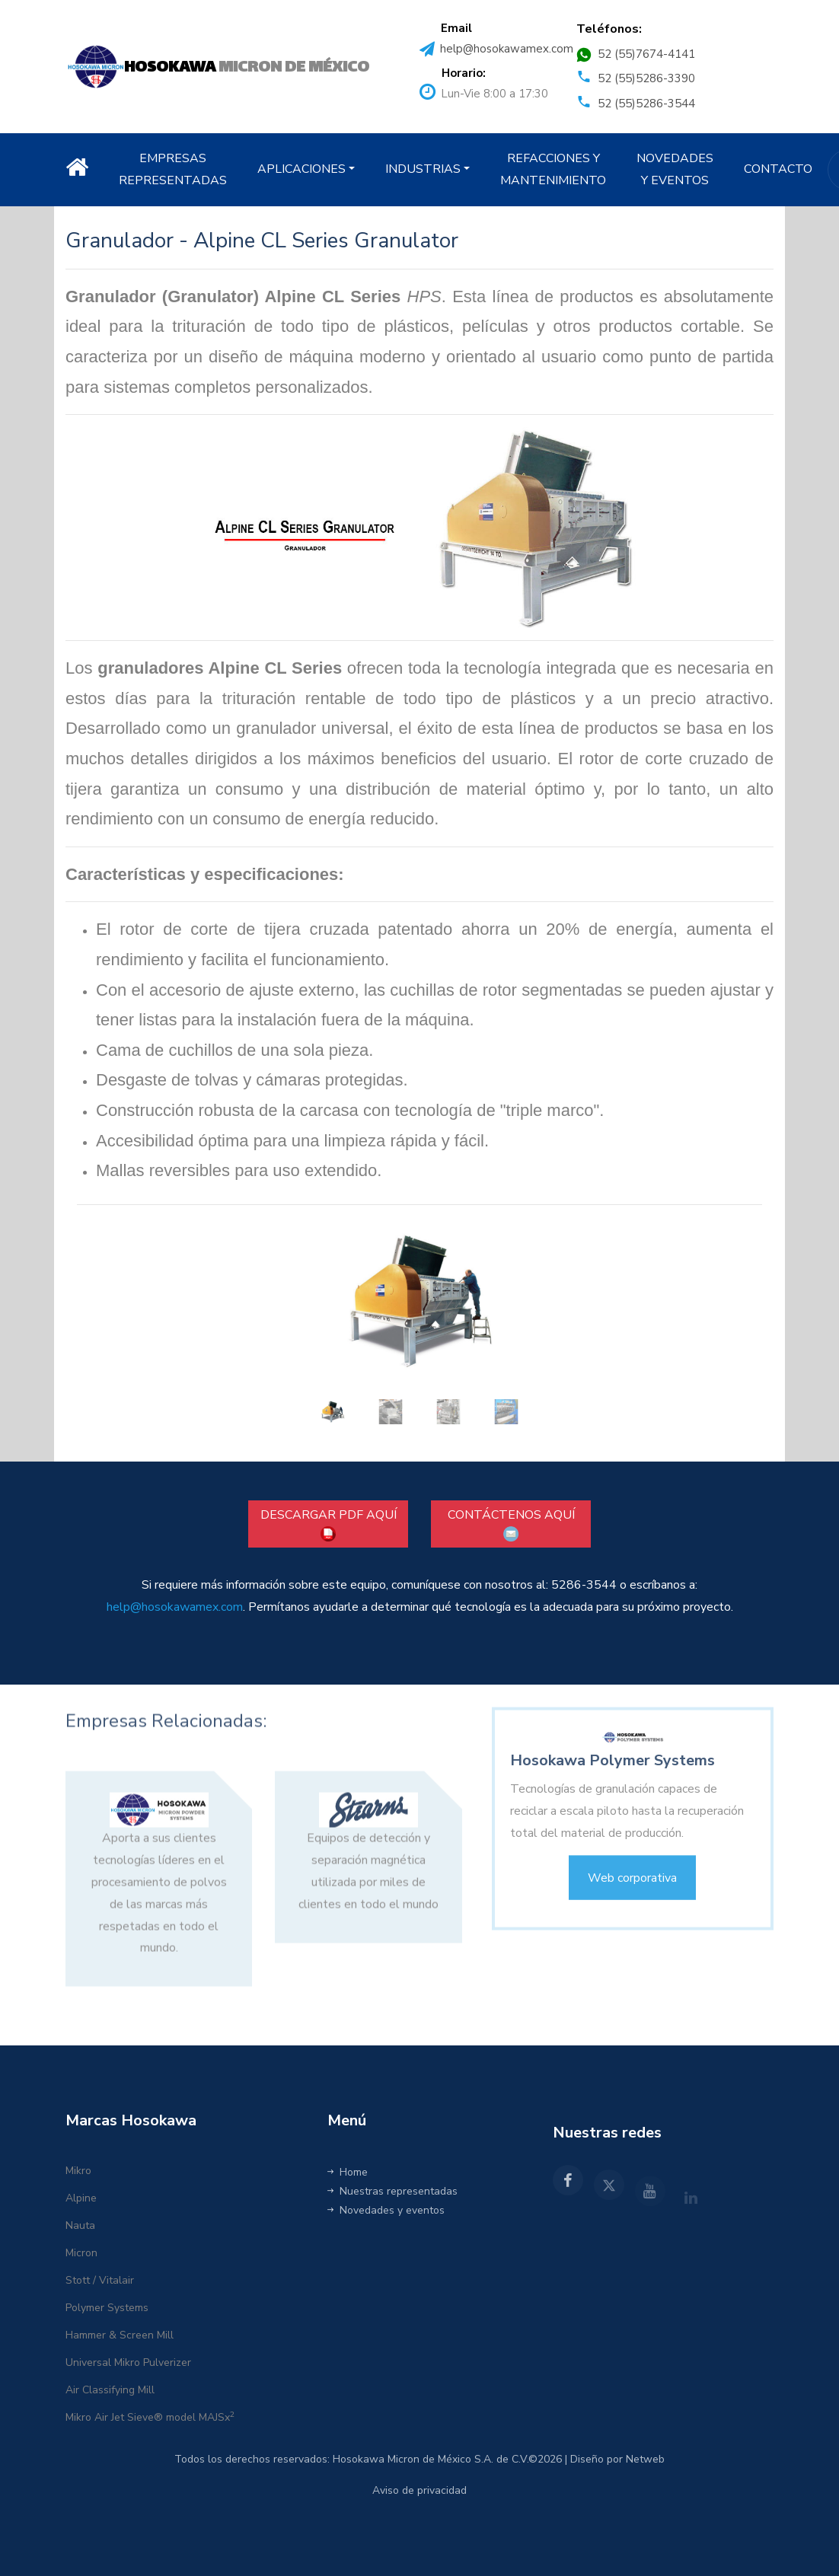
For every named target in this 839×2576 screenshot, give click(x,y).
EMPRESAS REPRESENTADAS (173, 169)
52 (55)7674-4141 (646, 54)
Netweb (645, 2459)
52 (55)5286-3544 (646, 103)
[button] (279, 1322)
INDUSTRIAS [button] (423, 169)
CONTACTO (778, 169)
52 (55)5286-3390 (646, 78)
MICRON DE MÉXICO (246, 67)
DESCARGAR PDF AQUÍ (328, 1523)
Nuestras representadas (392, 2191)
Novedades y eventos (386, 2210)
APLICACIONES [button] (301, 169)
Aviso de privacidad (419, 2490)
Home (347, 2172)
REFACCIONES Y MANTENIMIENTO (553, 169)
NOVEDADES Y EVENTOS (674, 169)
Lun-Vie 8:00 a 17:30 (494, 93)
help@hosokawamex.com (506, 48)
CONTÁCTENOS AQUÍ (511, 1523)
